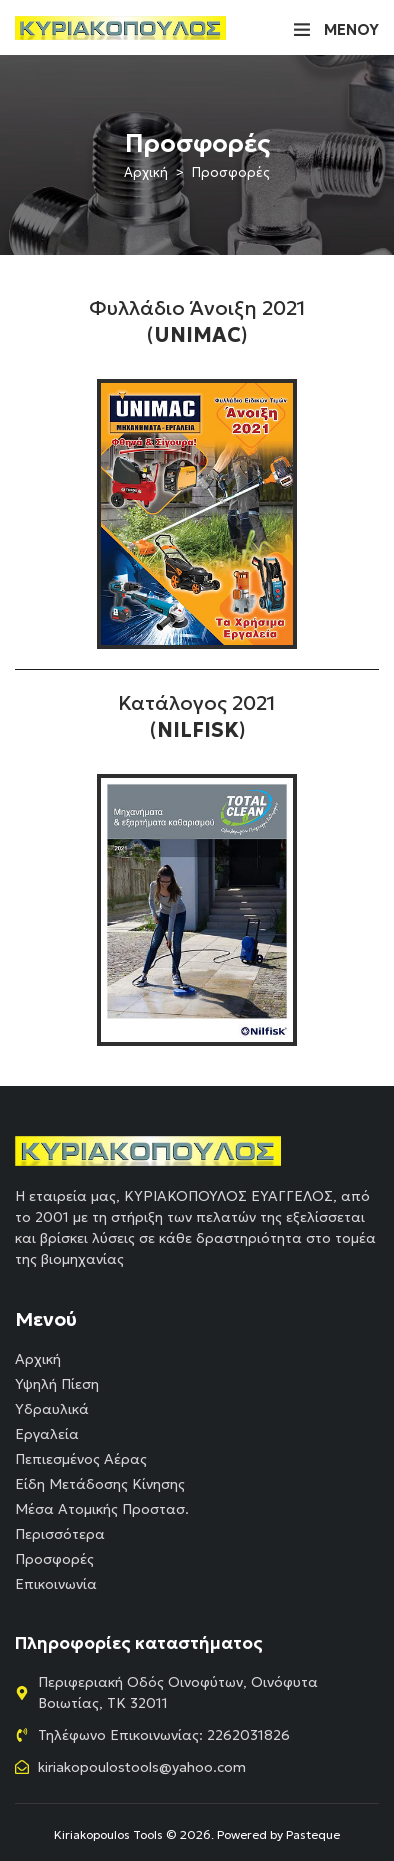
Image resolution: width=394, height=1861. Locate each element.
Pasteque (313, 1834)
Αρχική (146, 172)
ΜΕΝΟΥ (351, 29)
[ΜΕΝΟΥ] (302, 29)
